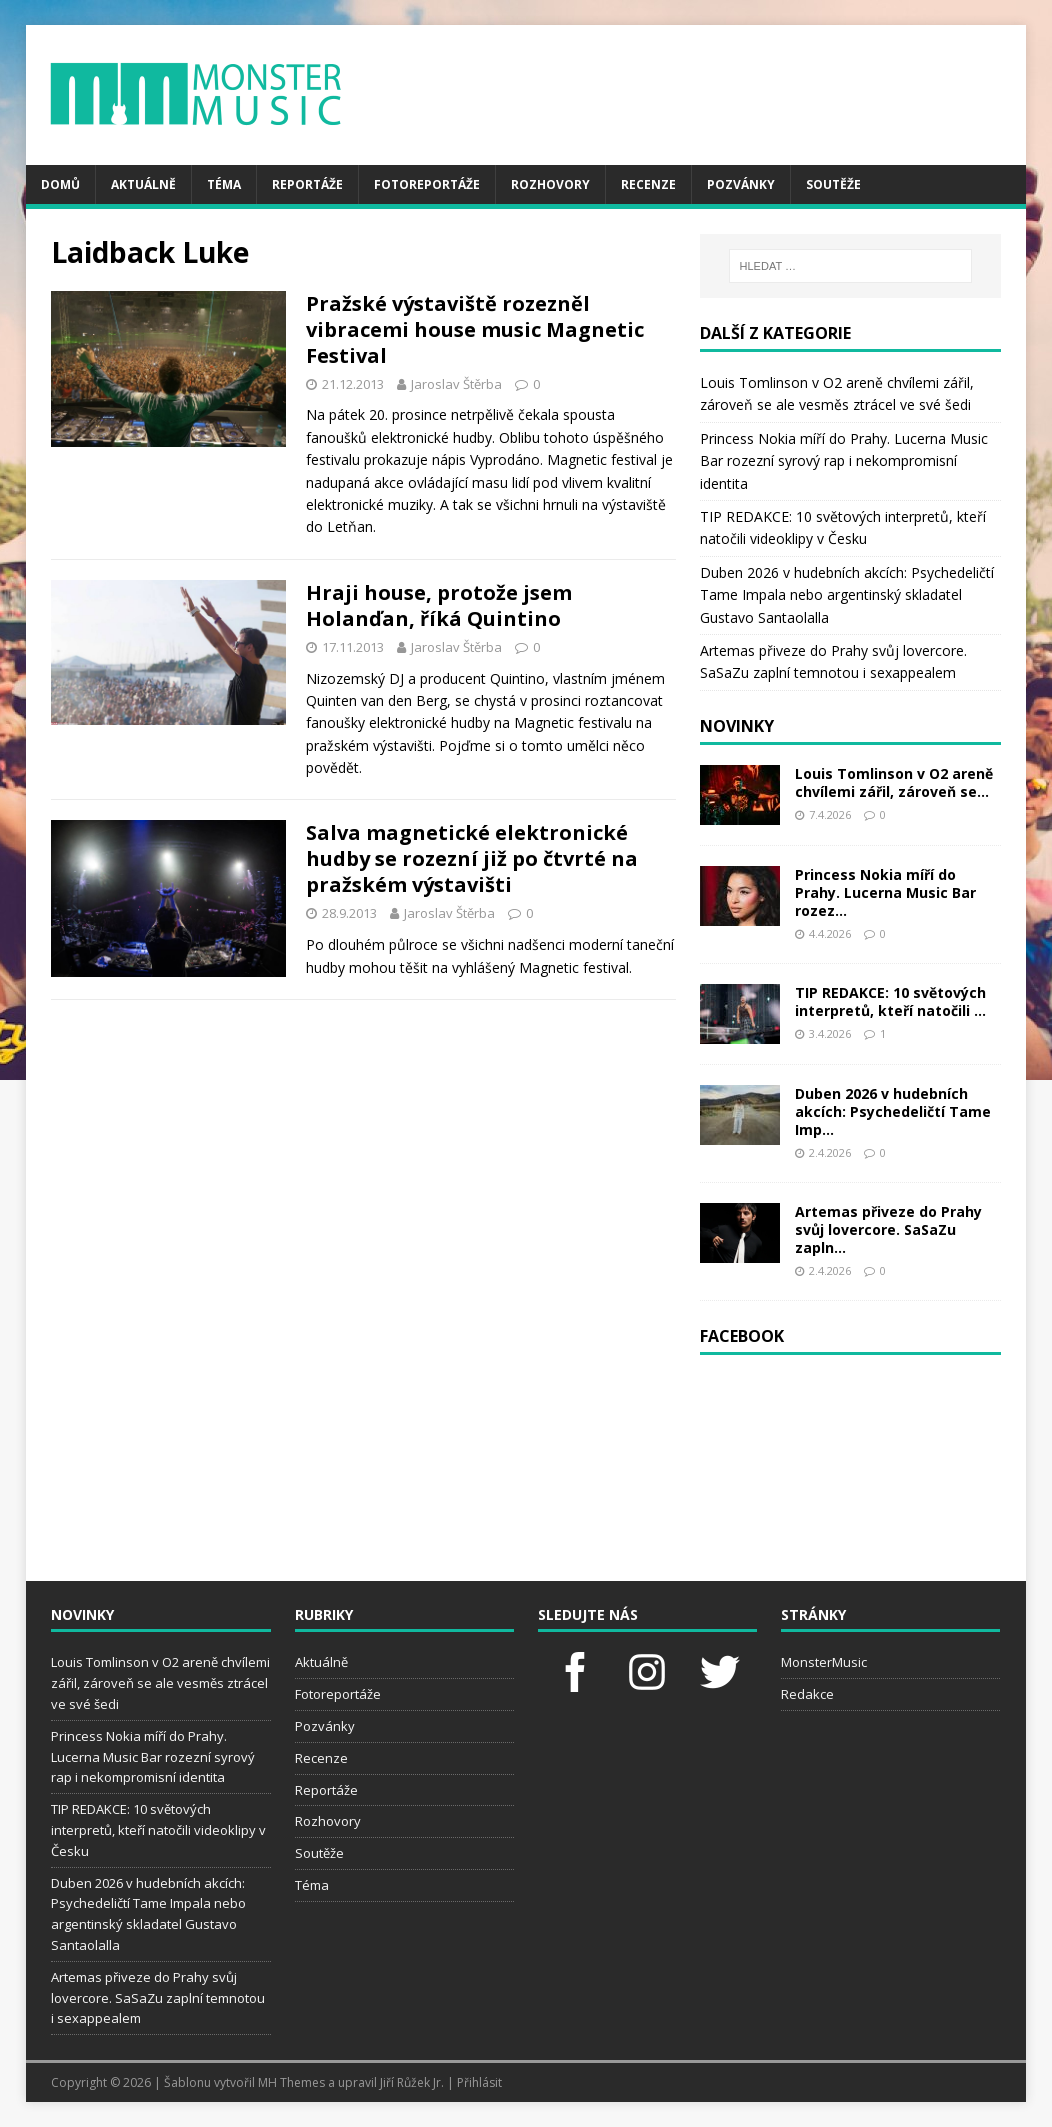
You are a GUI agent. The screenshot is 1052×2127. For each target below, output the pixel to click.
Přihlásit (479, 2082)
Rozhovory (550, 184)
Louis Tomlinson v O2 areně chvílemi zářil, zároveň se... (894, 782)
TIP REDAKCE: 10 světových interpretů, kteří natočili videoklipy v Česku (158, 1830)
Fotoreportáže (427, 184)
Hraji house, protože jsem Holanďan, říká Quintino (439, 605)
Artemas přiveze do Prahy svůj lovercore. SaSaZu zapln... (888, 1229)
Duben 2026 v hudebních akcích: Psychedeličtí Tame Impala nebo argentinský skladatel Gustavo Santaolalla (847, 595)
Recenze (648, 184)
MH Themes (291, 2082)
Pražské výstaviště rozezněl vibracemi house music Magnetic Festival (475, 329)
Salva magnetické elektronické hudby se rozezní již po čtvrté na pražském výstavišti (472, 858)
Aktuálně (143, 184)
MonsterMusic (824, 1662)
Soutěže (833, 184)
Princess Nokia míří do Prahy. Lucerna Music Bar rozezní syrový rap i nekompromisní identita (844, 461)
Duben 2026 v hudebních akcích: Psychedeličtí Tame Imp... (893, 1111)
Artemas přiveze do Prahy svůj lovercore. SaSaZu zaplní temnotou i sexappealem (158, 1998)
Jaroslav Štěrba (456, 384)
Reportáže (307, 184)
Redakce (807, 1694)
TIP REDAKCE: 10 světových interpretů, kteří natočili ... (890, 1001)
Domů (60, 184)
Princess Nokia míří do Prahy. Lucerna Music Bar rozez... (885, 892)
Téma (224, 184)
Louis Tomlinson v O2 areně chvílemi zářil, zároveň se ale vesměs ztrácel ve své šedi (160, 1683)
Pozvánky (741, 184)
